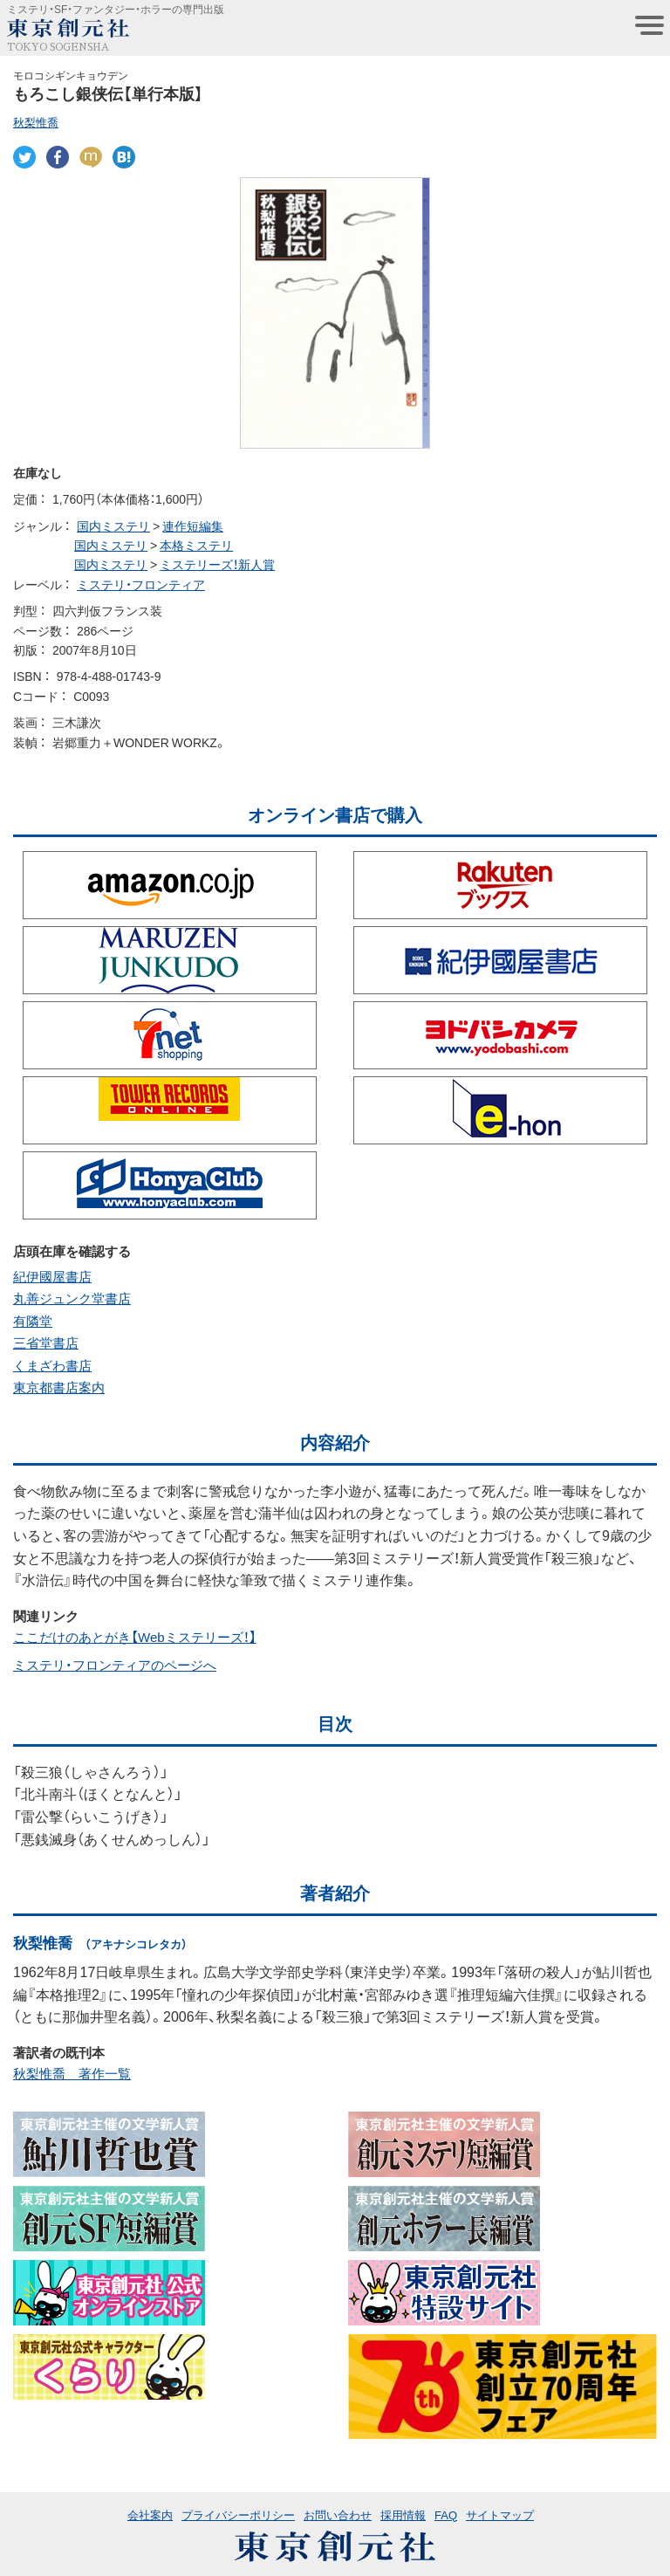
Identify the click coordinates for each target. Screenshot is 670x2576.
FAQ (445, 2514)
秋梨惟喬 (35, 121)
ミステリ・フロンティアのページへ (114, 1664)
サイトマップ (500, 2514)
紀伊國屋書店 (52, 1276)
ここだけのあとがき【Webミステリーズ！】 (134, 1636)
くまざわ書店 (52, 1365)
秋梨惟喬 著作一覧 (72, 2073)
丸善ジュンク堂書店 (72, 1298)
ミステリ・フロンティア (141, 584)
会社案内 (150, 2514)
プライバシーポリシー (238, 2514)
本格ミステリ (196, 544)
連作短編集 (192, 525)
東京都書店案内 (59, 1387)
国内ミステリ (113, 525)
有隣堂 (32, 1320)
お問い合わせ (338, 2514)
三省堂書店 (46, 1342)
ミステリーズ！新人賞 (217, 564)
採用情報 (403, 2514)
